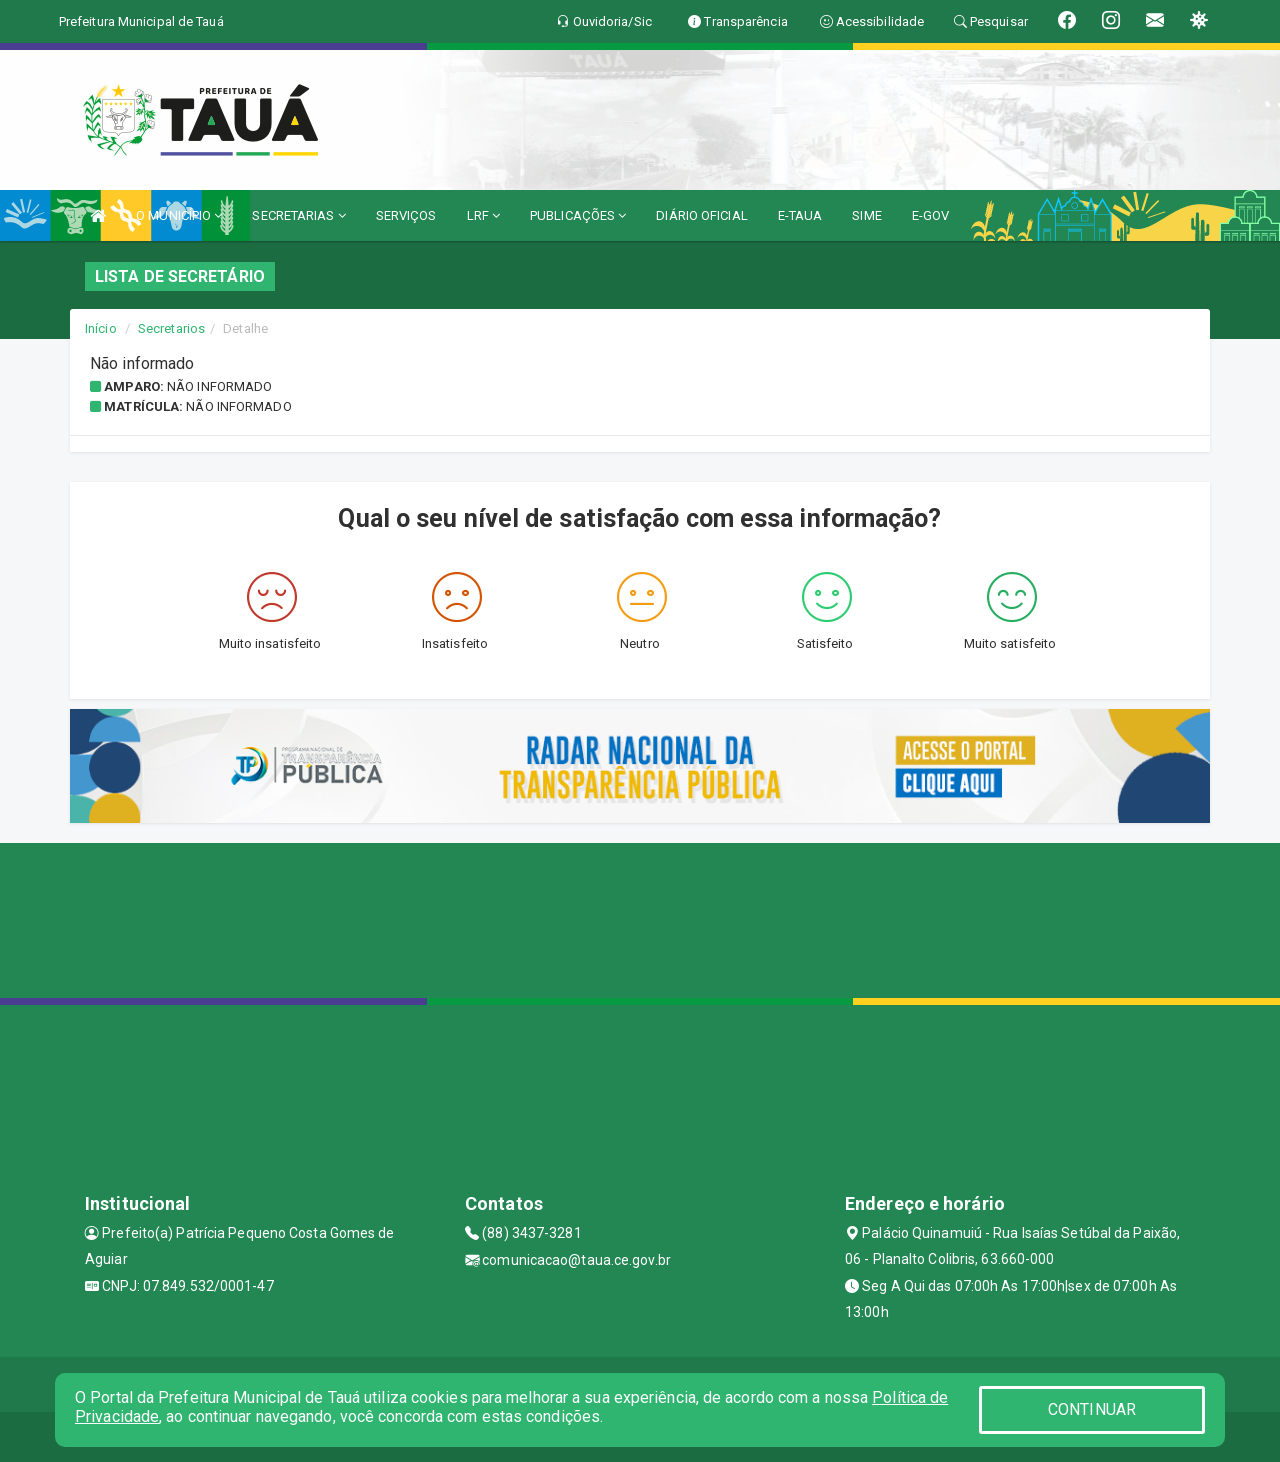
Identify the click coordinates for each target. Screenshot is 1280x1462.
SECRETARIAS (298, 215)
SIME (866, 215)
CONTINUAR (1092, 1409)
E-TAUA (800, 215)
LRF (484, 215)
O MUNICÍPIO (179, 215)
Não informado (219, 386)
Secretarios (171, 328)
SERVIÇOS (406, 215)
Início (101, 328)
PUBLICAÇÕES (578, 215)
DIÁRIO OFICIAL (701, 215)
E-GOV (931, 215)
